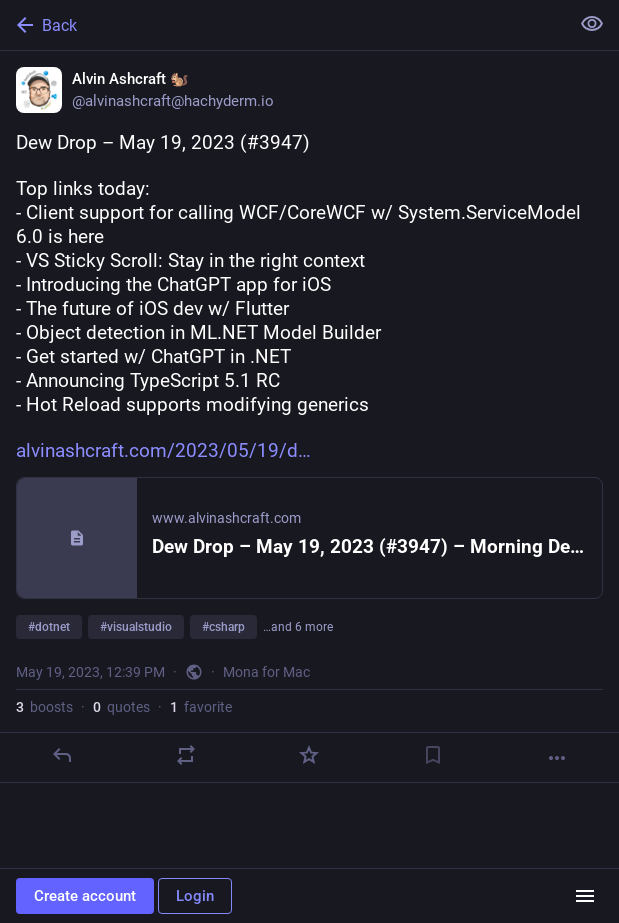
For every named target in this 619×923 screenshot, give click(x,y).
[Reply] (62, 755)
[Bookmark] (433, 755)
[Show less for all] (592, 24)
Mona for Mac (266, 672)
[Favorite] (309, 755)
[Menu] (585, 896)
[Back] (282, 25)
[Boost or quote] (186, 755)
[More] (557, 758)
